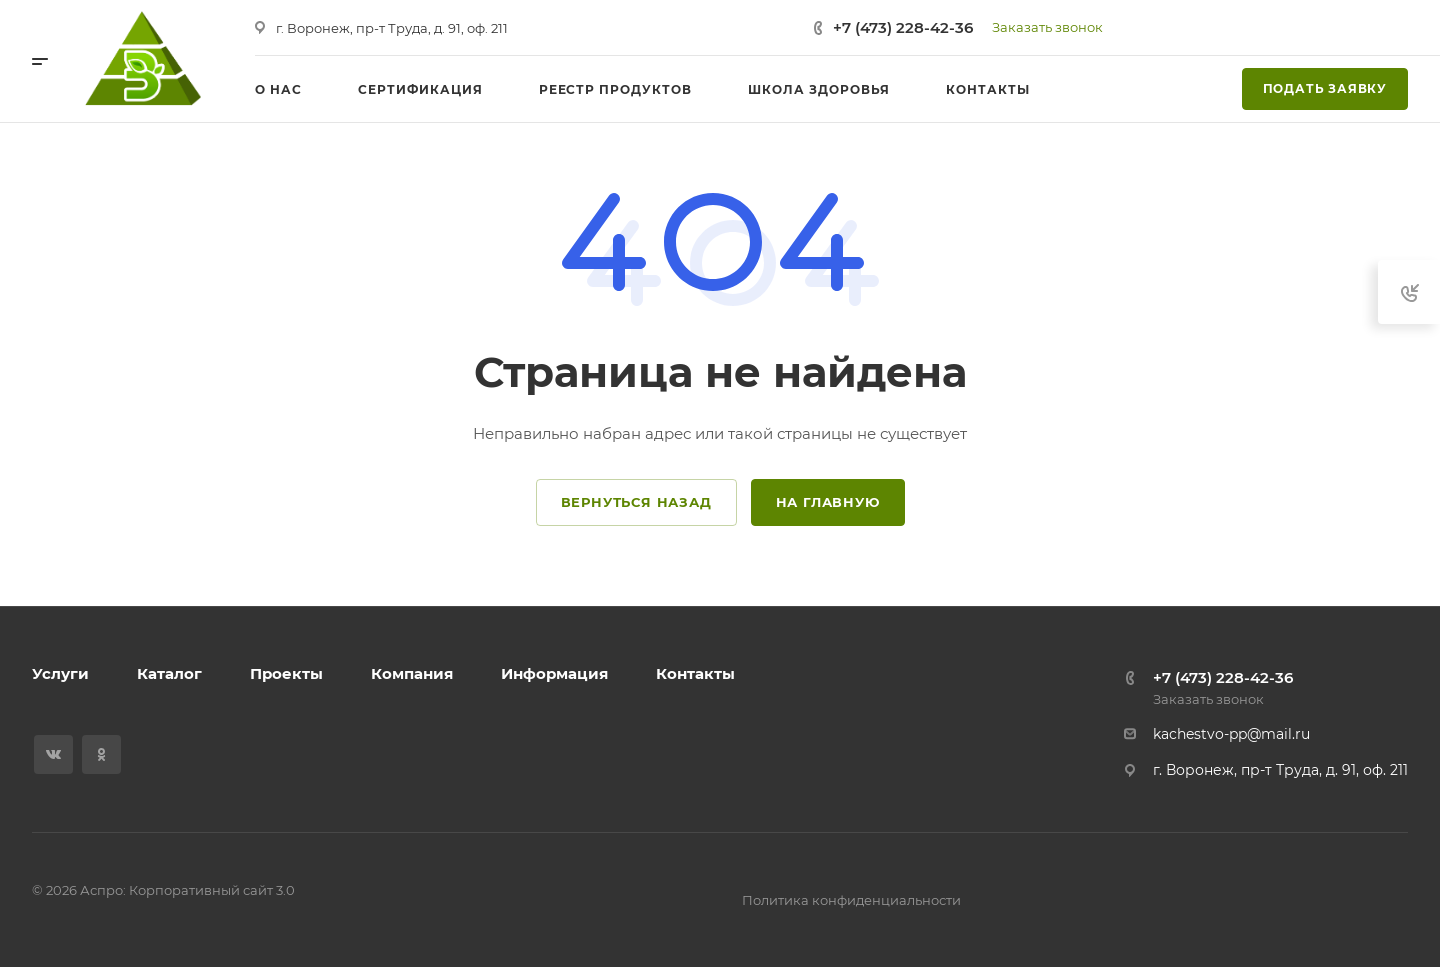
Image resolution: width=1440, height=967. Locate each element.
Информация (554, 673)
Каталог (169, 673)
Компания (412, 673)
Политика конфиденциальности (851, 900)
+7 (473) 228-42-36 (903, 27)
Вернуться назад (636, 502)
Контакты (695, 673)
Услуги (60, 673)
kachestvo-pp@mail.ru (1231, 734)
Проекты (286, 673)
